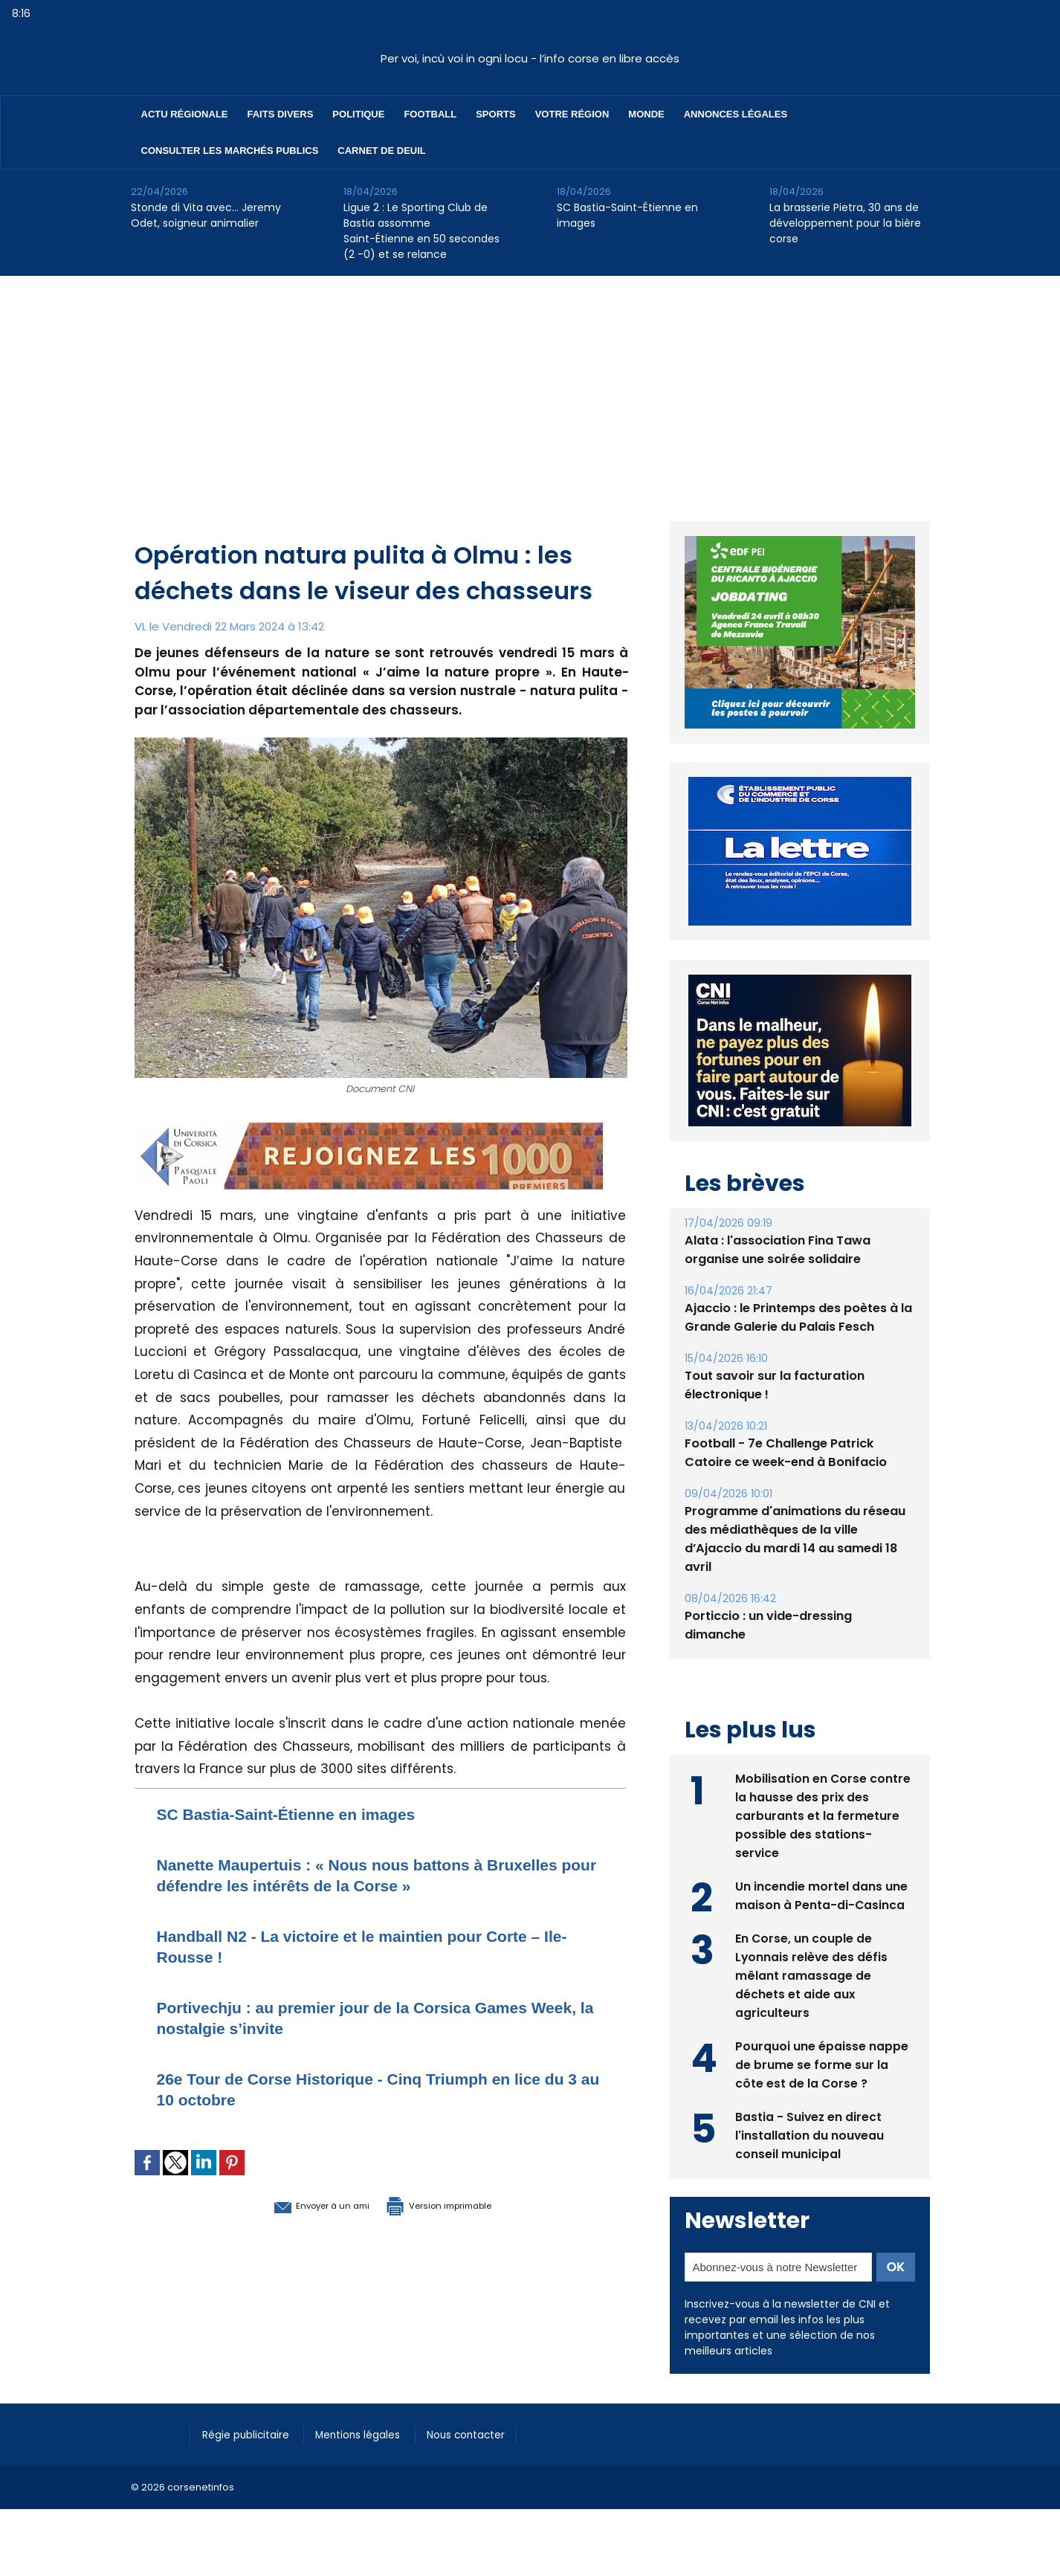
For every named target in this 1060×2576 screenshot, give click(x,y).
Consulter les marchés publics (230, 150)
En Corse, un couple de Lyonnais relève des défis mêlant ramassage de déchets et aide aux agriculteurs (812, 1974)
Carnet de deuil (381, 150)
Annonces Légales (735, 114)
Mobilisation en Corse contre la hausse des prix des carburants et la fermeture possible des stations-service (823, 1814)
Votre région (572, 114)
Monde (646, 114)
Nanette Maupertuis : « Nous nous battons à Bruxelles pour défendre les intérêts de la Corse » (367, 1874)
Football (430, 114)
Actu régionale (184, 114)
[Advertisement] (530, 387)
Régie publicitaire (251, 2433)
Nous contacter (488, 2433)
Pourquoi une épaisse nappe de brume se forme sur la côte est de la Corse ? (821, 2063)
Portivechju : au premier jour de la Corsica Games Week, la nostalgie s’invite (369, 2017)
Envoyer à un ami (299, 2204)
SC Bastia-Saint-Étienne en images (627, 215)
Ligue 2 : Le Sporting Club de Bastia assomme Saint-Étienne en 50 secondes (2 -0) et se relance (421, 231)
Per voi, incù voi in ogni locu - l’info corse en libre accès (530, 58)
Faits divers (281, 114)
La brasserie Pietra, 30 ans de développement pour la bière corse (845, 223)
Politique (358, 114)
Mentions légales (372, 2433)
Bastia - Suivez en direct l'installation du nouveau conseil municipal (810, 2134)
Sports (495, 114)
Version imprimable (458, 2204)
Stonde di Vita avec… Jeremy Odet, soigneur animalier (206, 215)
